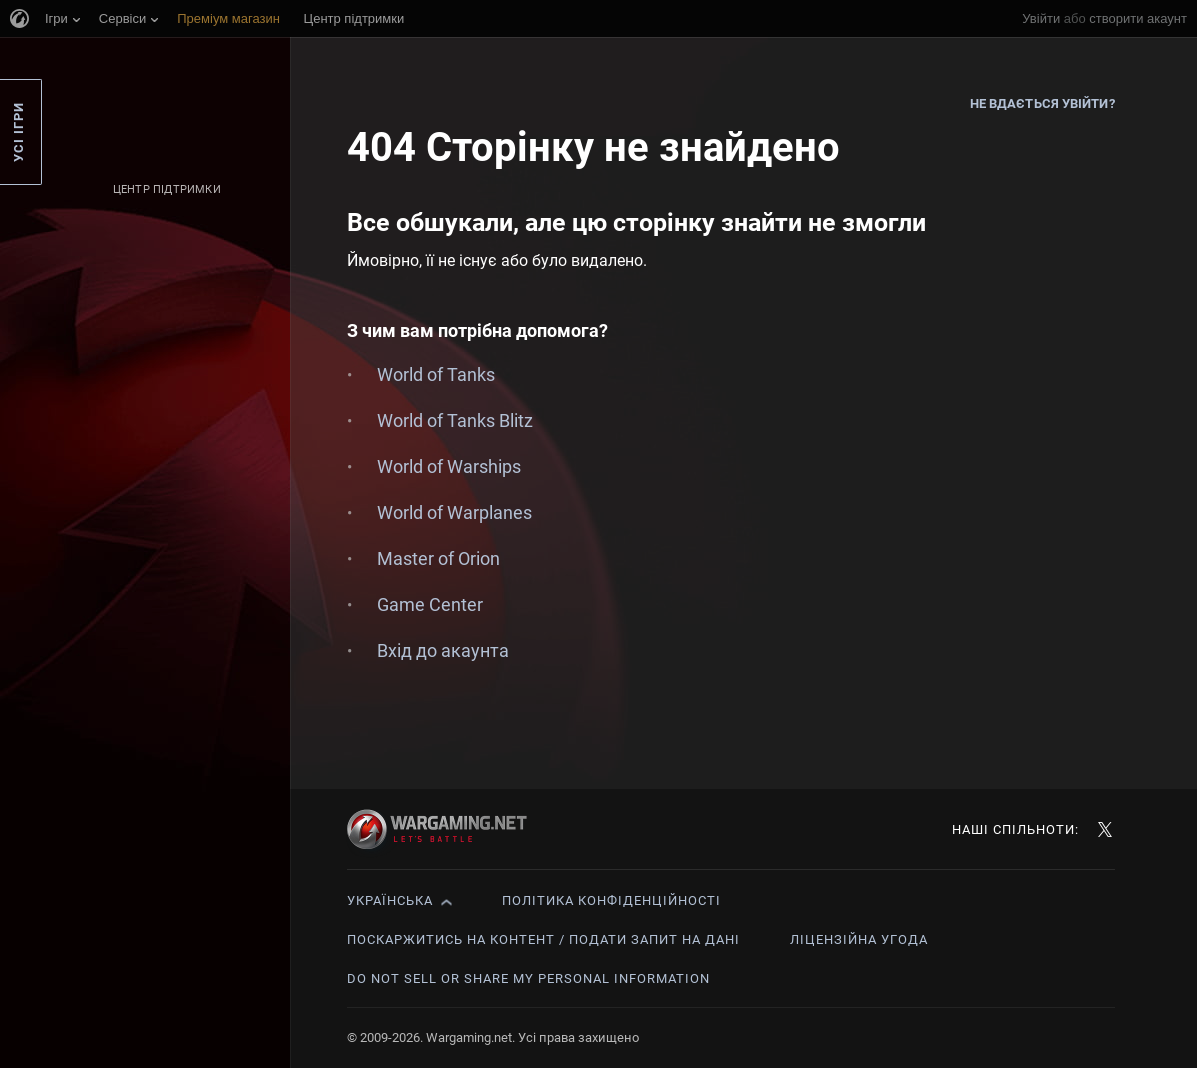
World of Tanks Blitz (455, 420)
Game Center (430, 604)
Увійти (1041, 18)
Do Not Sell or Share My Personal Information (528, 978)
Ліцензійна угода (859, 939)
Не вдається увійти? (1042, 103)
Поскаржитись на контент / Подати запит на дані (543, 939)
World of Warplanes (454, 512)
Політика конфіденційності (611, 900)
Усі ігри (18, 132)
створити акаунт (1138, 18)
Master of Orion (438, 558)
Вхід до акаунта (443, 650)
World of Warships (449, 466)
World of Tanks (436, 374)
